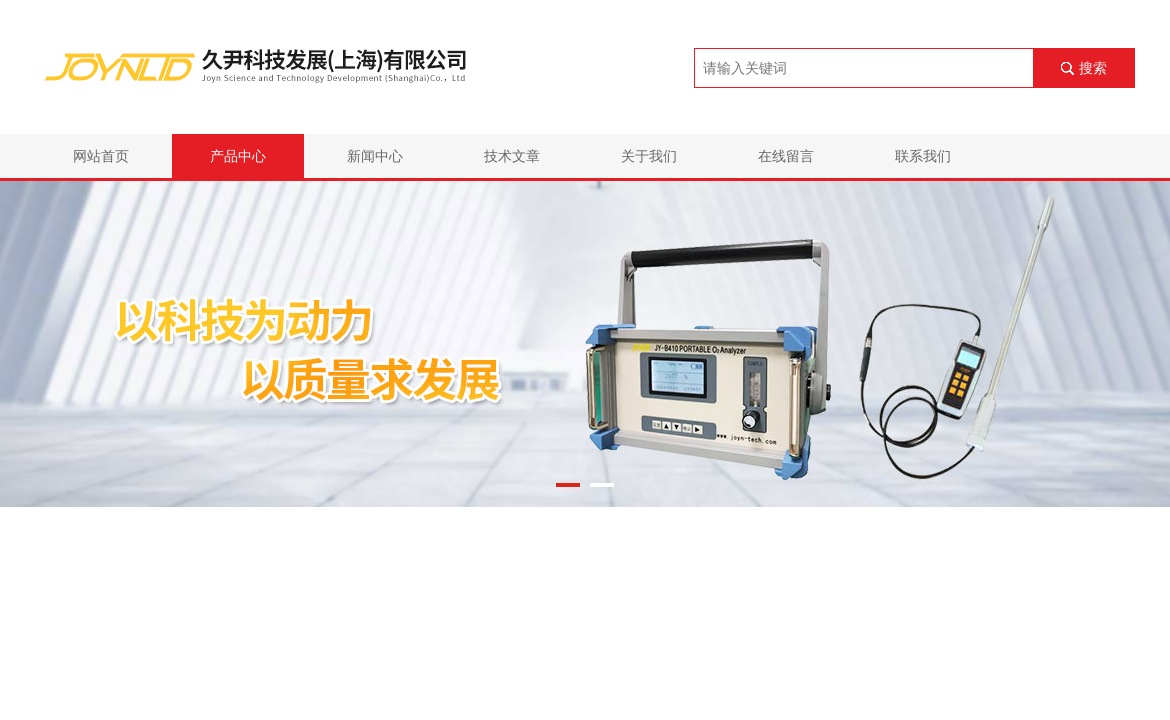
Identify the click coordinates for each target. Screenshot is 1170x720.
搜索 (1093, 68)
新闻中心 (375, 156)
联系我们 (923, 156)
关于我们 (649, 156)
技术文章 (512, 156)
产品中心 (238, 156)
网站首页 (101, 156)
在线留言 (786, 156)
